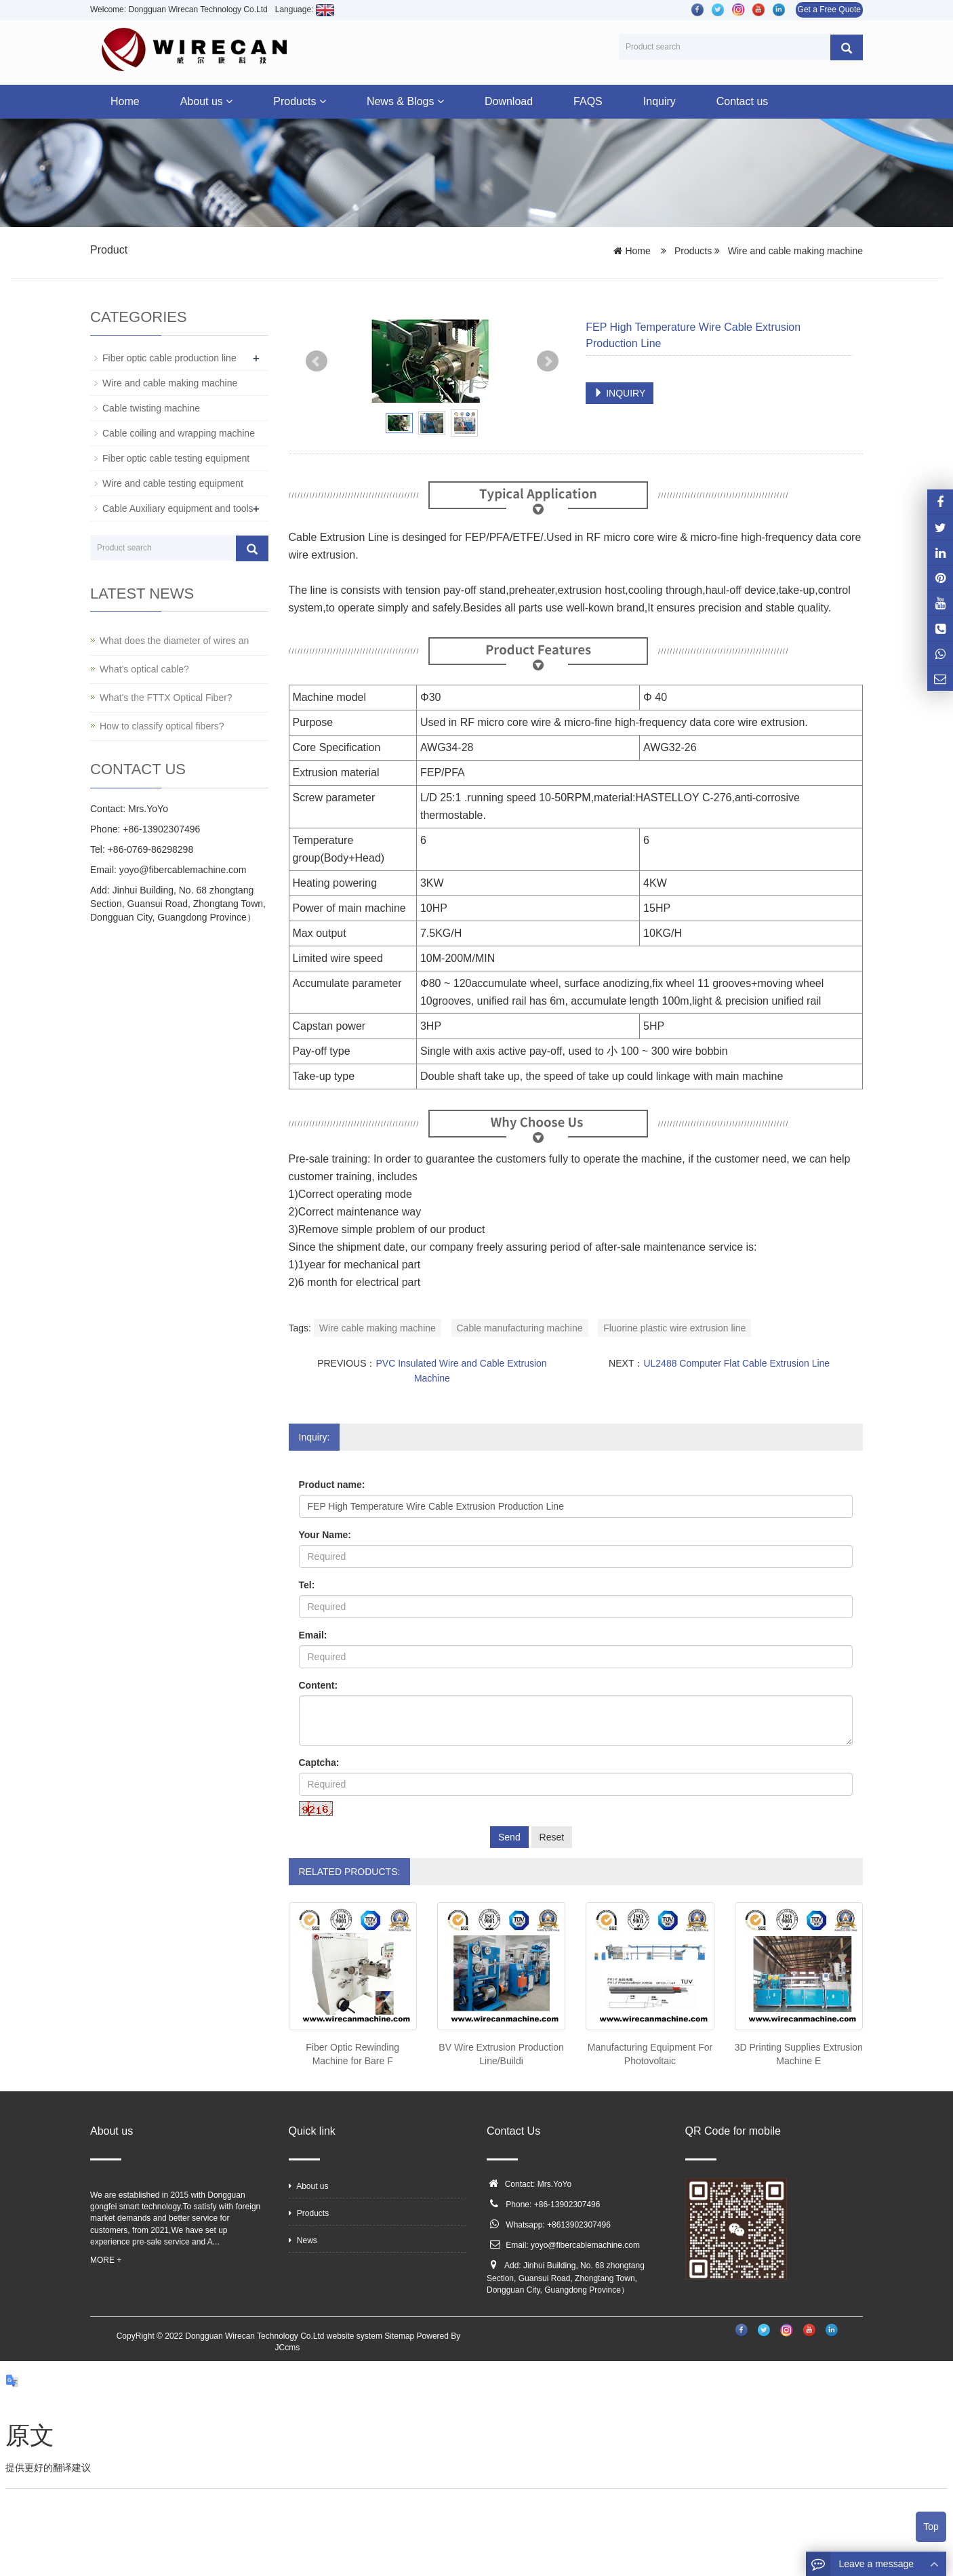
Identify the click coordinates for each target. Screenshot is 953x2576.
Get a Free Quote (829, 9)
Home (125, 101)
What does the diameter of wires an (174, 640)
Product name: (332, 1484)
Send (509, 1837)
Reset (552, 1837)
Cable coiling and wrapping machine (178, 433)
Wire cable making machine (377, 1328)
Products (299, 101)
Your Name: (325, 1534)
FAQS (588, 101)
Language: (304, 9)
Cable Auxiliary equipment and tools (178, 508)
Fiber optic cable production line (169, 358)
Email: (313, 1635)
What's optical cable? (144, 669)
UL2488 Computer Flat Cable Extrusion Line (736, 1363)
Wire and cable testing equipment (172, 483)
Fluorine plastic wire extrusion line (674, 1328)
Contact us (742, 101)
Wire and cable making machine (794, 250)
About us (206, 101)
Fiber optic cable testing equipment (175, 458)
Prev (316, 361)
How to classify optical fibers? (162, 726)
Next (548, 361)
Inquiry (659, 101)
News (303, 2240)
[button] (229, 101)
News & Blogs (405, 101)
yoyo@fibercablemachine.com (585, 2245)
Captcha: (319, 1762)
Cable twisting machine (151, 408)
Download (509, 101)
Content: (318, 1685)
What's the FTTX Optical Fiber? (166, 697)
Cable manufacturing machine (520, 1328)
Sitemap (399, 2336)
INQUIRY (619, 393)
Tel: (307, 1584)
